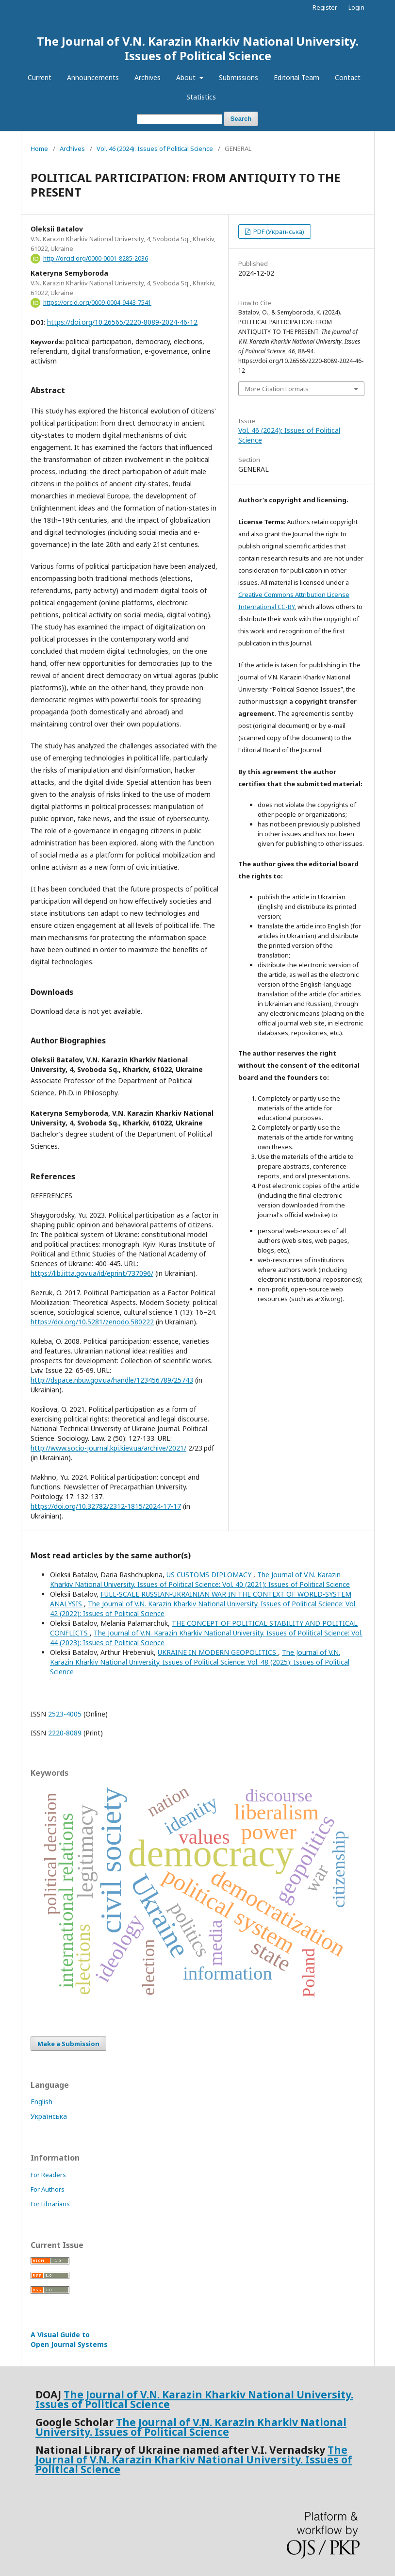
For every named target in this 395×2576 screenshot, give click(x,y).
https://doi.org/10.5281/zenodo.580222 (92, 1321)
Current (39, 77)
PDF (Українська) (278, 231)
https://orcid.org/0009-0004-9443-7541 (97, 302)
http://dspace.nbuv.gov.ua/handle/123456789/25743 (112, 1380)
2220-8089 (65, 1732)
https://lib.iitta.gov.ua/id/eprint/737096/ (92, 1273)
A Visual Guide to (69, 2339)
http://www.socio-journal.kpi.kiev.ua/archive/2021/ (108, 1448)
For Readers (48, 2174)
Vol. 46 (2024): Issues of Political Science (155, 148)
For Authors (48, 2189)
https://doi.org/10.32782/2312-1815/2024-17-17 (106, 1506)
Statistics (201, 96)
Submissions (238, 77)
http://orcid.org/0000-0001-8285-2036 (95, 258)
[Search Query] (179, 119)
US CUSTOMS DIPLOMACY (209, 1574)
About (187, 77)
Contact (348, 77)
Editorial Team (296, 77)
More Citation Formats (277, 388)
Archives (147, 77)
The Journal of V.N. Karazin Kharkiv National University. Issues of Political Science (198, 48)
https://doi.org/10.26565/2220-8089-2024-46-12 (122, 322)
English (41, 2101)
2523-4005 (65, 1713)
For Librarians (50, 2203)
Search (240, 118)
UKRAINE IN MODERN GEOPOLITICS (218, 1652)
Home (39, 148)
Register (325, 7)
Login (356, 7)
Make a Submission (68, 2043)
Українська (49, 2116)
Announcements (93, 77)
